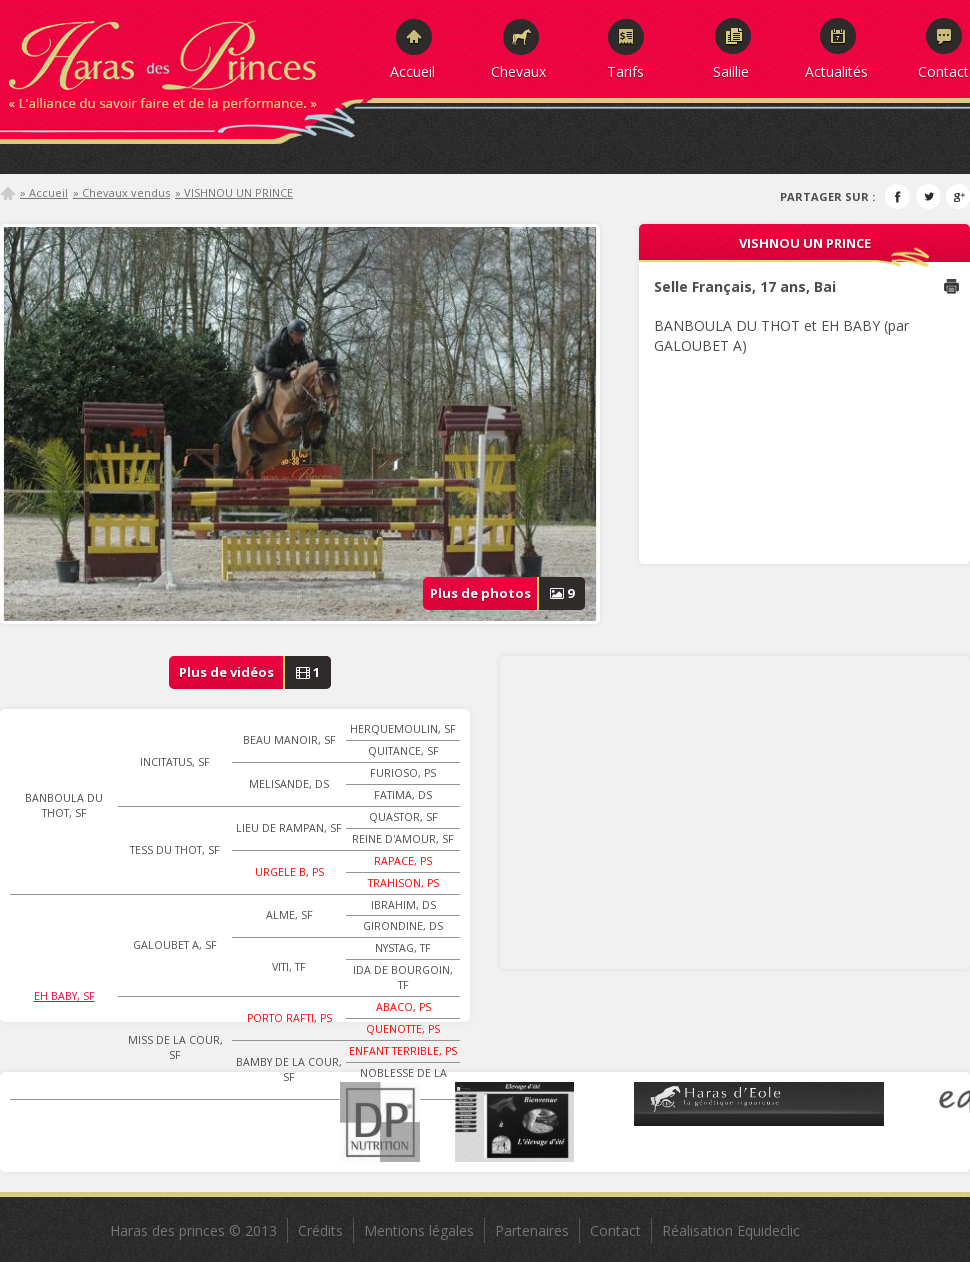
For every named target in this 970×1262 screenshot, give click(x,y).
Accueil (412, 71)
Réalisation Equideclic (731, 1230)
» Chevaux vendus (121, 192)
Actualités (836, 71)
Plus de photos (508, 593)
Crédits (320, 1230)
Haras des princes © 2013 (193, 1230)
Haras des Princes (185, 60)
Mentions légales (419, 1230)
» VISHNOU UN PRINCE (234, 192)
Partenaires (532, 1230)
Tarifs (625, 71)
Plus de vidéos (255, 672)
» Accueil (44, 192)
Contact (943, 71)
